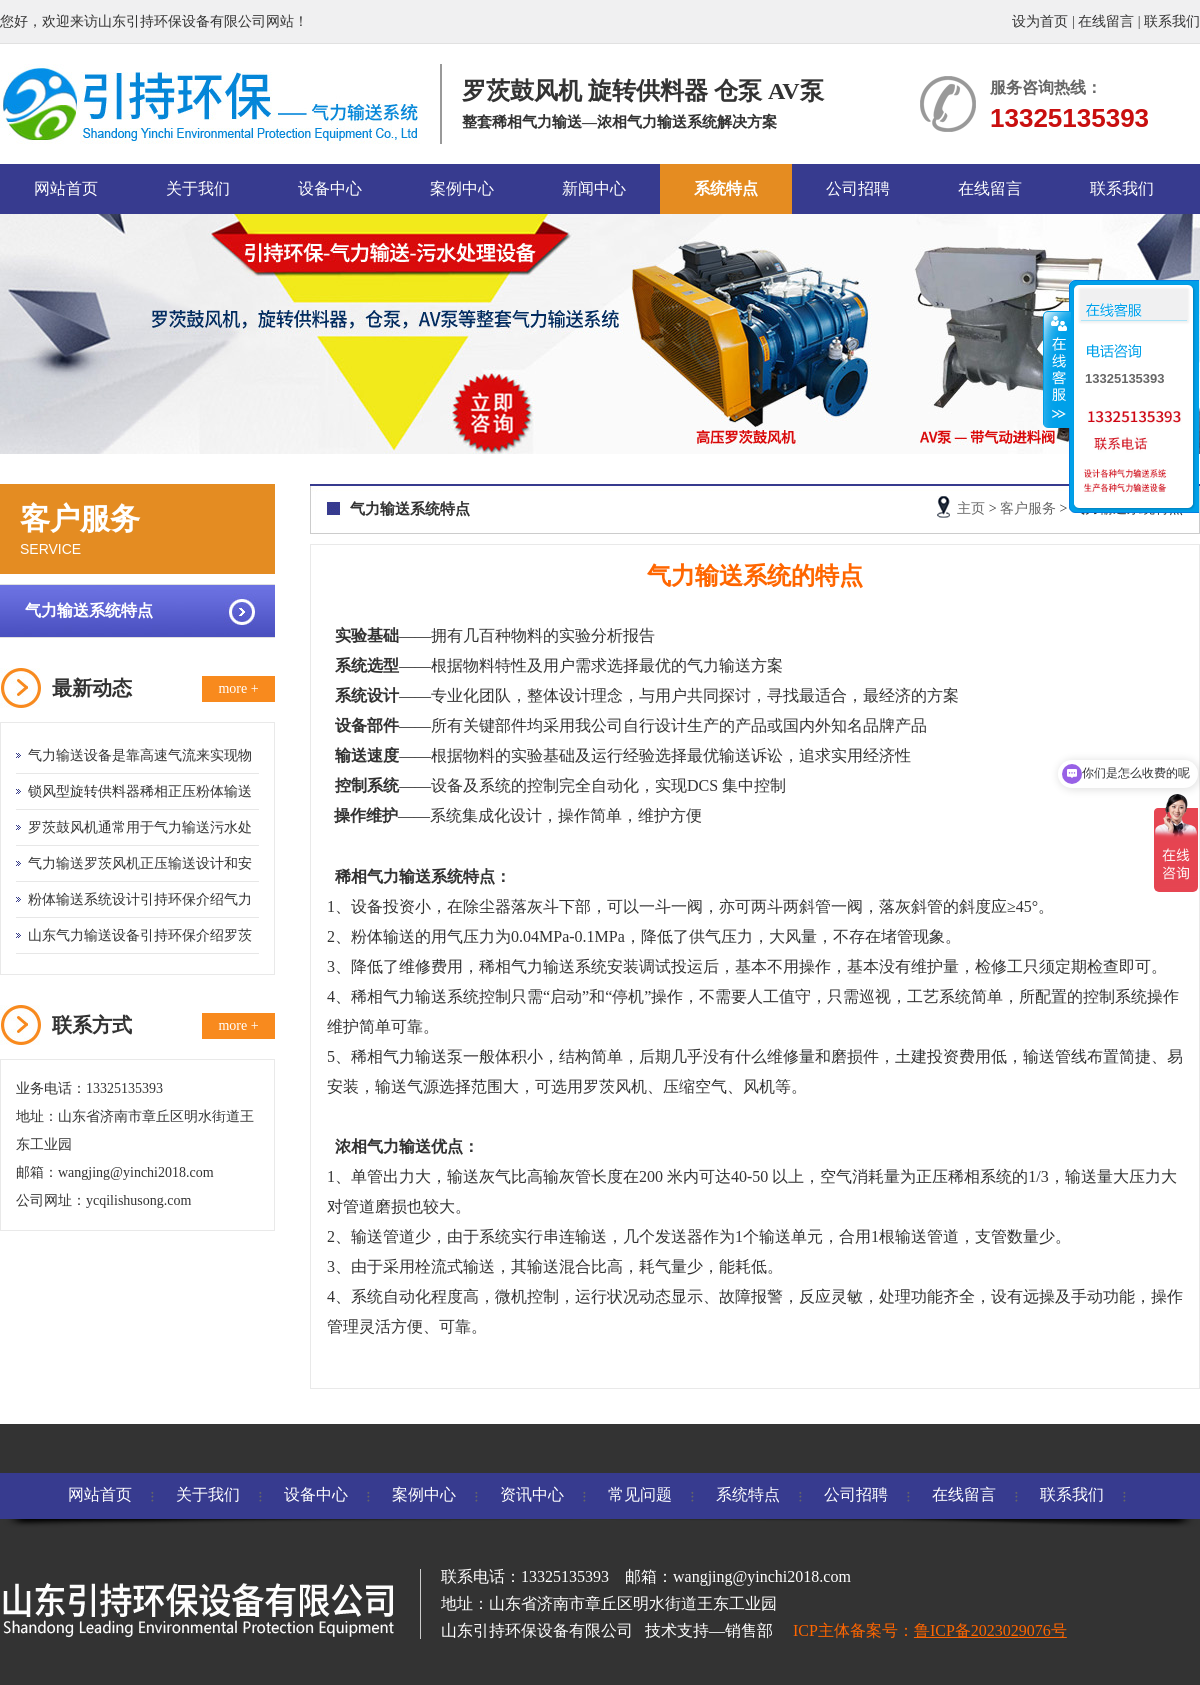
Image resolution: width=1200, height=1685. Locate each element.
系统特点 (726, 188)
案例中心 (462, 188)
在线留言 (1106, 21)
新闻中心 (594, 188)
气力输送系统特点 (89, 610)
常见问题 (640, 1494)
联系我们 (1172, 21)
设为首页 (1040, 21)
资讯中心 (532, 1494)
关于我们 (198, 188)
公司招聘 (858, 188)
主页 (971, 508)
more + (238, 688)
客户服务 (1028, 508)
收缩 (1057, 369)
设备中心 (330, 188)
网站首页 (66, 188)
